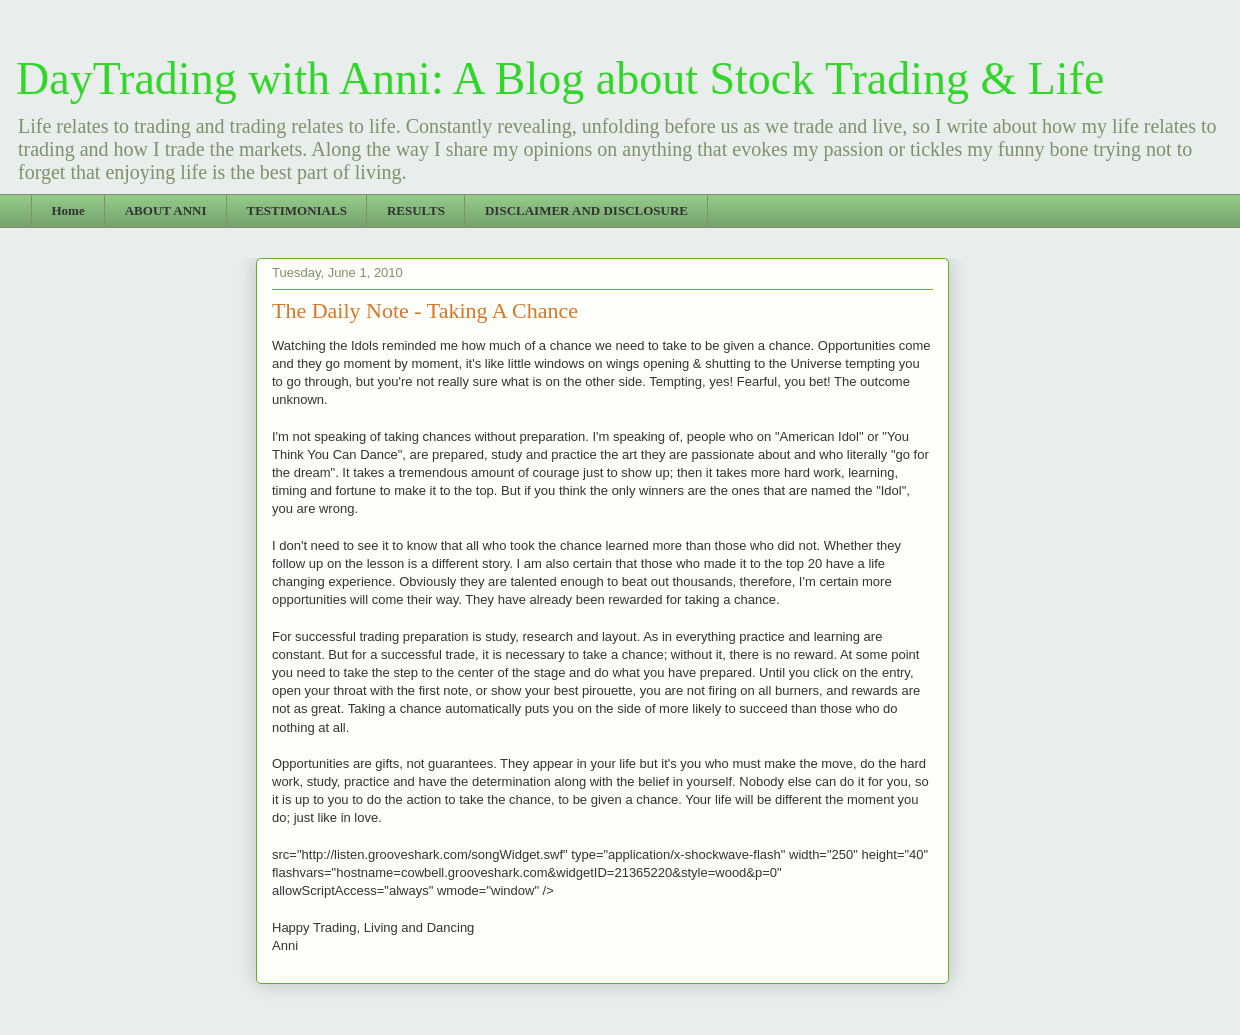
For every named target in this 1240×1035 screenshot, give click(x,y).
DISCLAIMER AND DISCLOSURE (586, 210)
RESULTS (416, 210)
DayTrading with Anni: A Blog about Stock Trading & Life (560, 78)
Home (68, 210)
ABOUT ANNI (166, 210)
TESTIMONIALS (296, 210)
